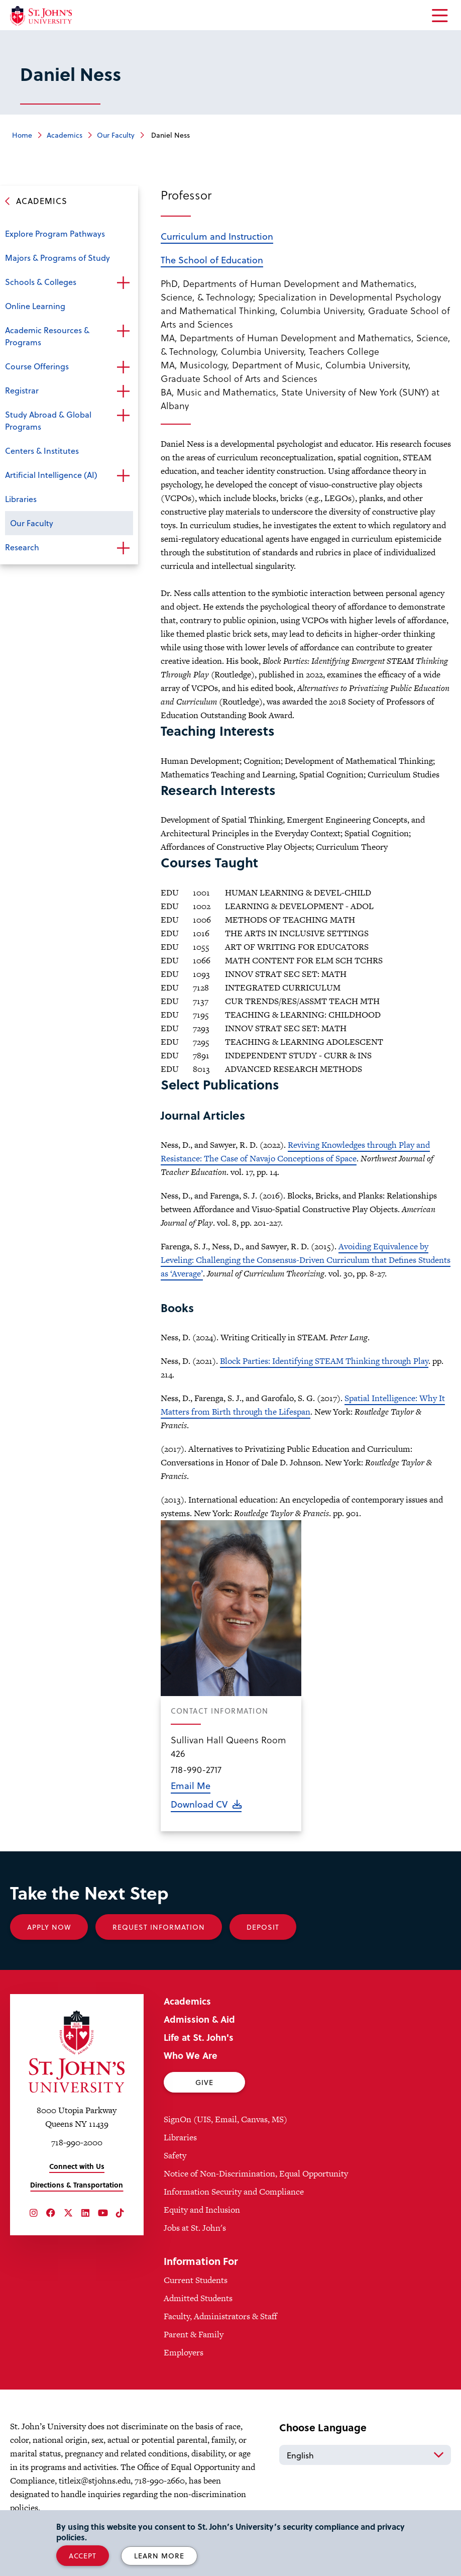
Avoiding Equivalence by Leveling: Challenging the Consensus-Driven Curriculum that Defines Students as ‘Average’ (305, 1259)
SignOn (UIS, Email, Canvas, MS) (225, 2119)
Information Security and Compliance (234, 2192)
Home (22, 135)
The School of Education (212, 259)
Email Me (190, 1785)
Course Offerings (37, 366)
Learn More (159, 2555)
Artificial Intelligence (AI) (51, 474)
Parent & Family (193, 2334)
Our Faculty (116, 135)
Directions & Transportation (76, 2184)
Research (22, 547)
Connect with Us (76, 2166)
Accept (82, 2555)
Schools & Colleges (40, 281)
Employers (183, 2352)
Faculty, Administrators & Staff (220, 2316)
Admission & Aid (199, 2019)
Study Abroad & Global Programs (48, 420)
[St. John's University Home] (41, 16)
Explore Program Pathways (55, 233)
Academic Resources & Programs (47, 336)
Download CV (199, 1804)
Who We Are (190, 2055)
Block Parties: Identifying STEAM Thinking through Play (324, 1361)
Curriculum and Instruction (217, 236)
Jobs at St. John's (195, 2228)
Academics (64, 135)
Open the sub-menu (123, 283)
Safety (175, 2155)
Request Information (158, 1927)
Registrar (22, 390)
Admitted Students (198, 2298)
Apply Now (49, 1927)
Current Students (195, 2280)
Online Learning (35, 306)
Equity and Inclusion (202, 2210)
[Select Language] (365, 2455)
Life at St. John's (199, 2037)
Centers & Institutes (42, 450)
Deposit (263, 1927)
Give (204, 2082)
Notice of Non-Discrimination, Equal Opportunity (256, 2173)
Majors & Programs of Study (57, 257)
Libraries (21, 499)
